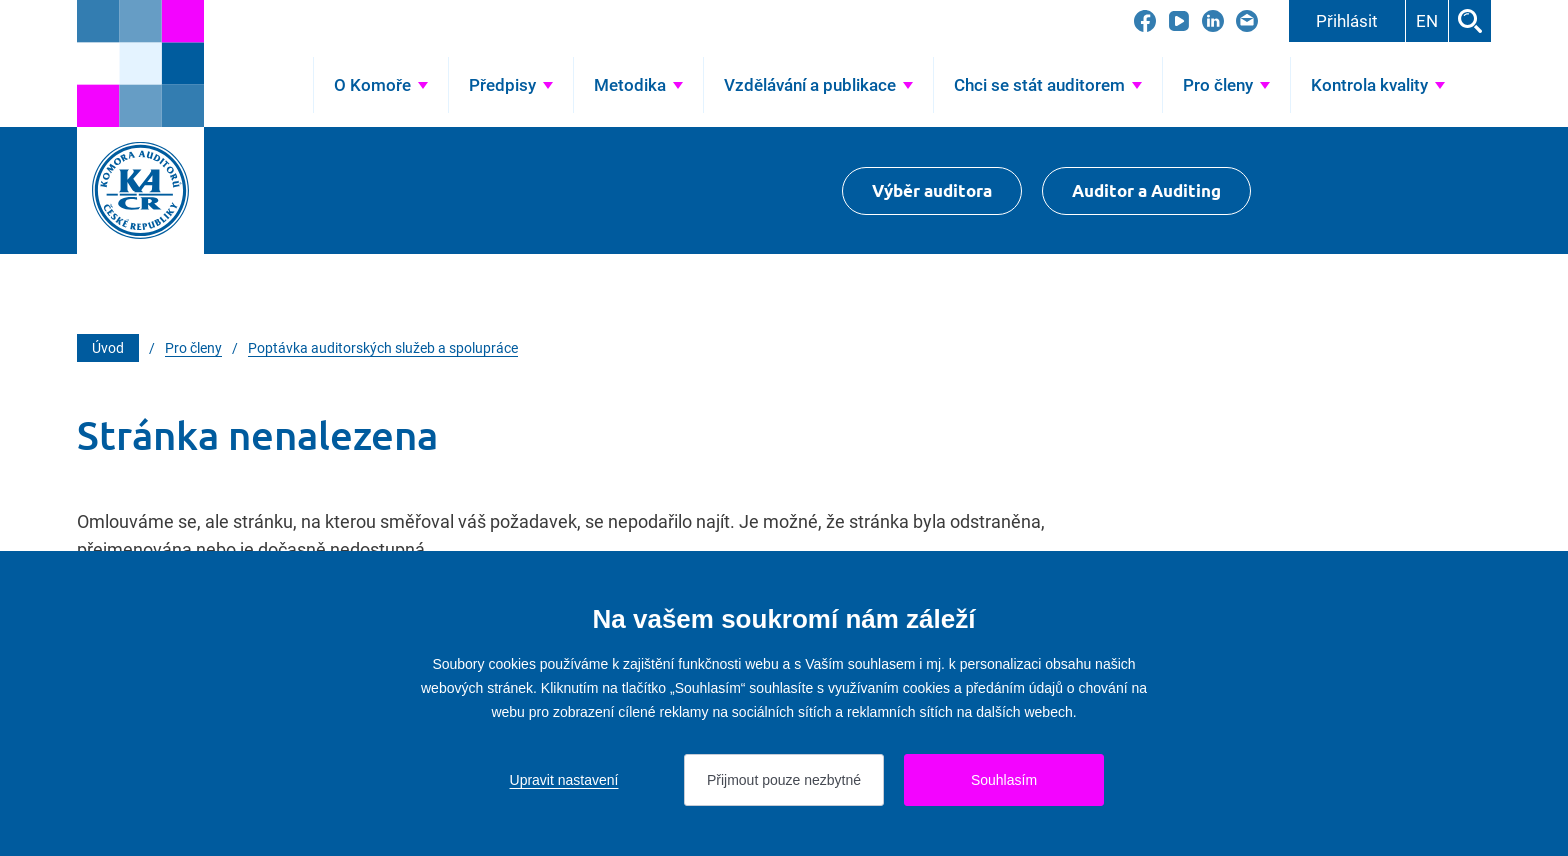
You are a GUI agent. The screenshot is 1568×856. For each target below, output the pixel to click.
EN (1427, 21)
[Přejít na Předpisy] (511, 85)
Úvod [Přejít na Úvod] (281, 85)
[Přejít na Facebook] (1145, 21)
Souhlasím (1004, 780)
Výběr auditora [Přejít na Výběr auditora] (932, 190)
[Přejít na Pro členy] (1226, 85)
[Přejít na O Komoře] (381, 85)
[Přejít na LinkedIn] (1213, 21)
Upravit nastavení (564, 780)
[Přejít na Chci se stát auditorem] (1048, 85)
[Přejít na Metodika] (638, 85)
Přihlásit (1347, 21)
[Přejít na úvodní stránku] (140, 63)
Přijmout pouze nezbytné (784, 780)
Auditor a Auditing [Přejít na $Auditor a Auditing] (1146, 190)
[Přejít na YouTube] (1179, 21)
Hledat (1470, 21)
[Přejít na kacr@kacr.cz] (1247, 21)
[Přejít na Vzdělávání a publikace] (818, 85)
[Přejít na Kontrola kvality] (1378, 85)
